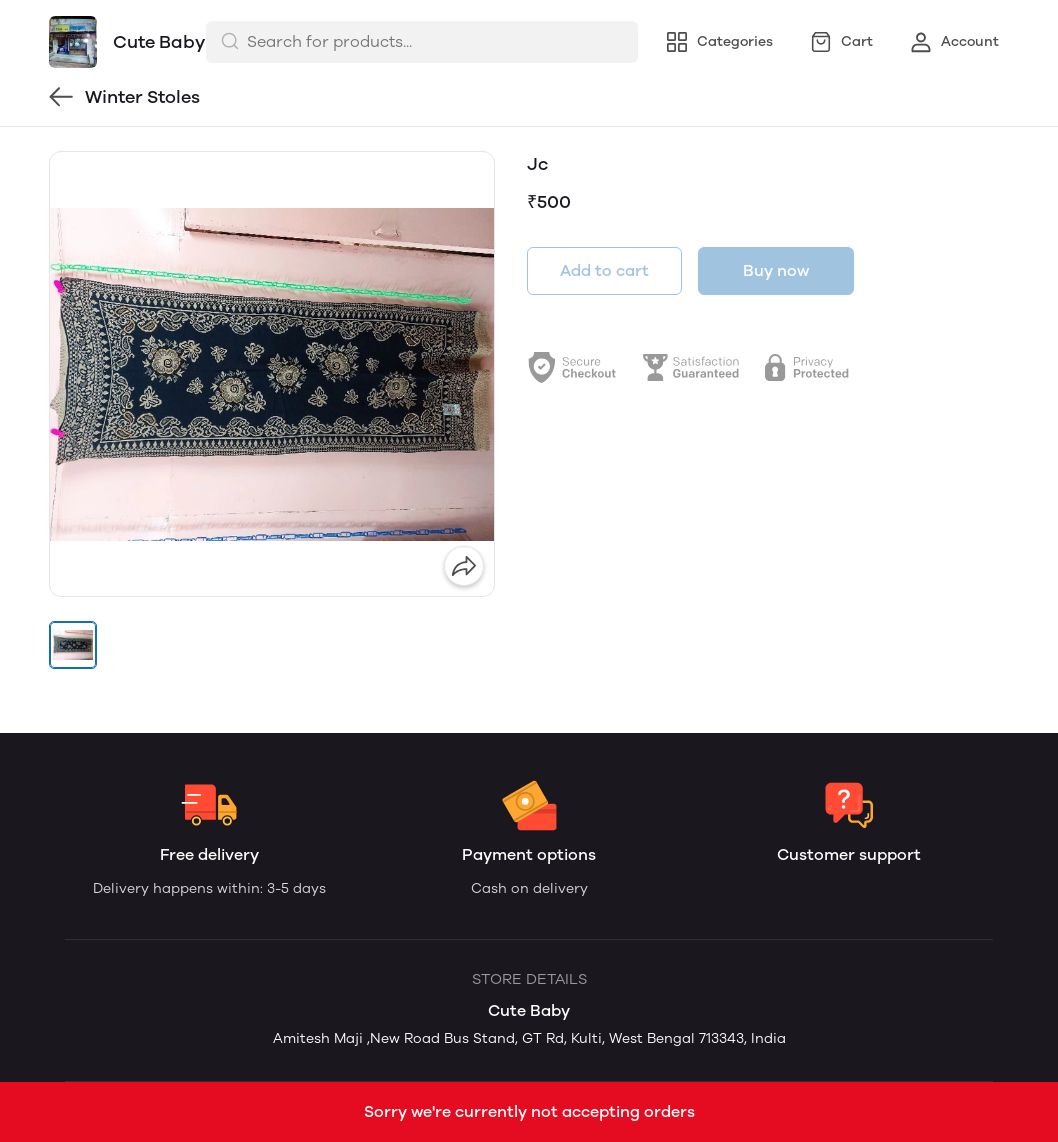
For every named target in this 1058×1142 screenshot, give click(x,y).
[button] (73, 645)
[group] (272, 374)
